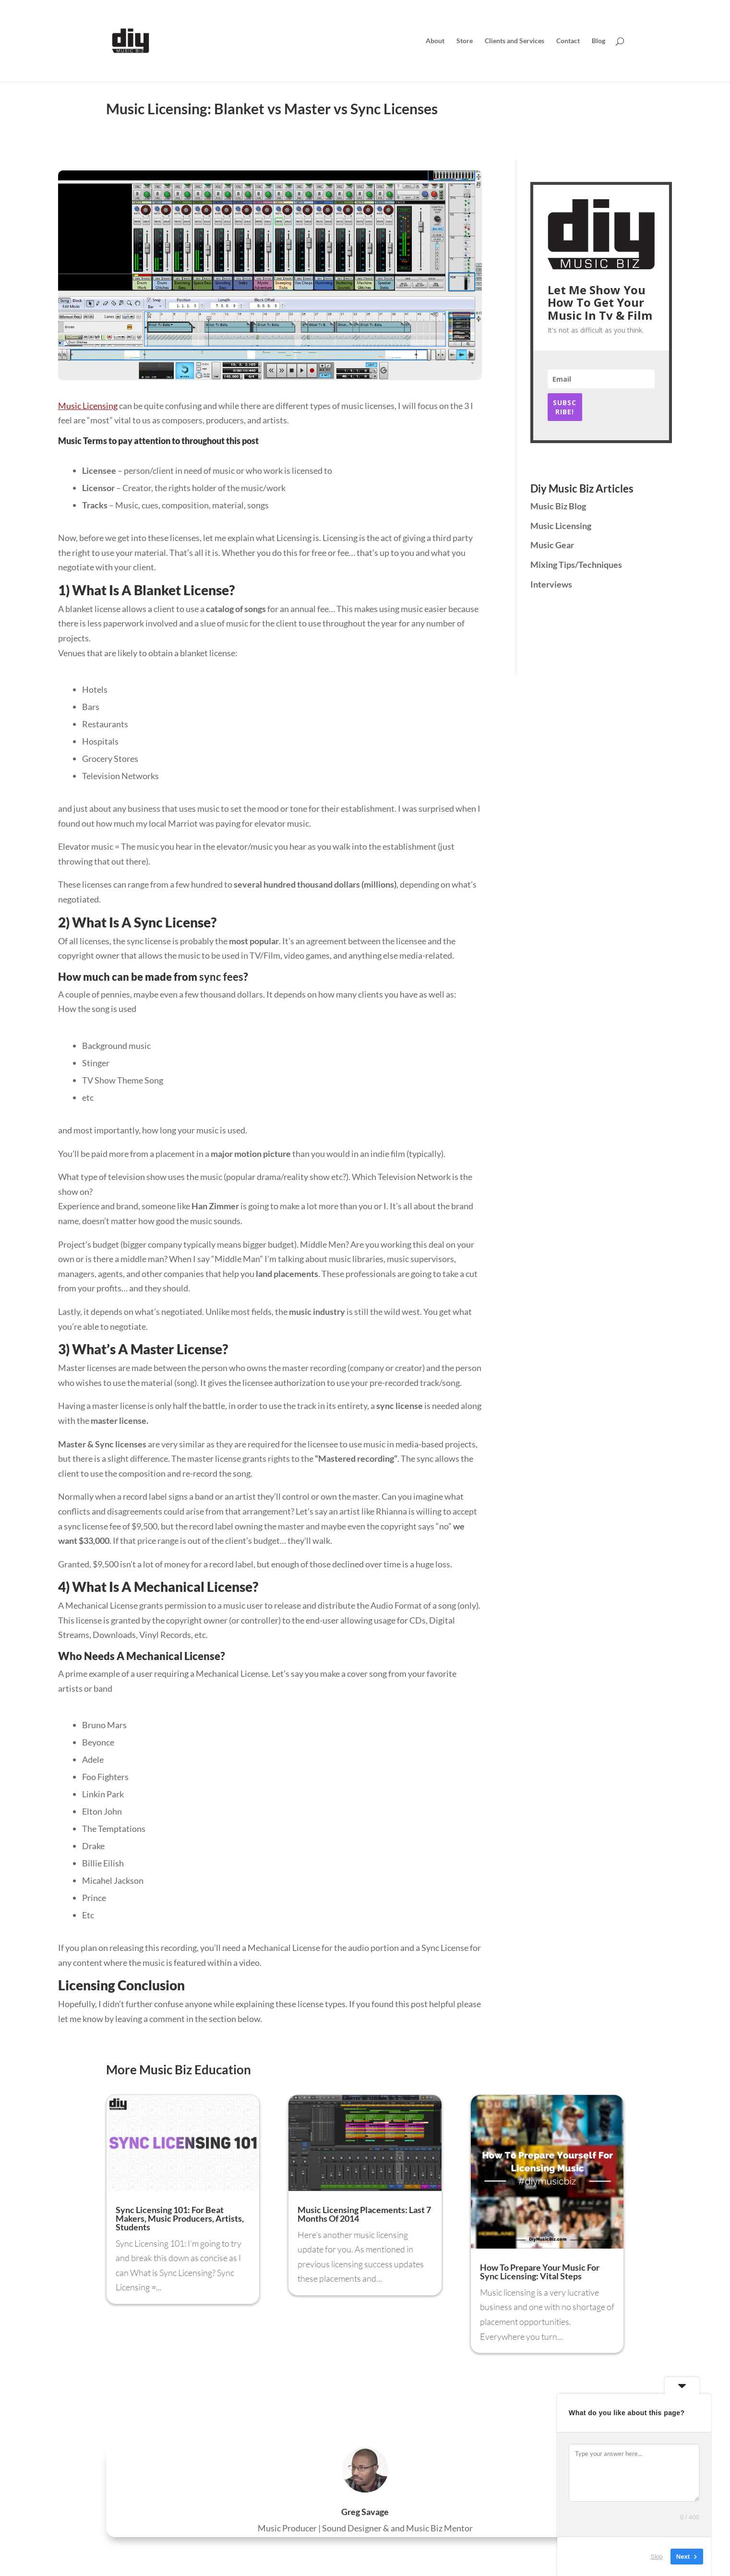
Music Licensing (88, 405)
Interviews (551, 584)
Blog (598, 41)
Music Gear (552, 545)
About (435, 41)
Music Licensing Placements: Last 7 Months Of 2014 (364, 2214)
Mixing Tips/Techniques (576, 564)
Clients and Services (514, 41)
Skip (657, 2556)
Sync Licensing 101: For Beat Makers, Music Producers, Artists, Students (180, 2218)
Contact (568, 41)
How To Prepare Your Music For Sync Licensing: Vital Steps (539, 2271)
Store (464, 41)
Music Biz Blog (558, 506)
